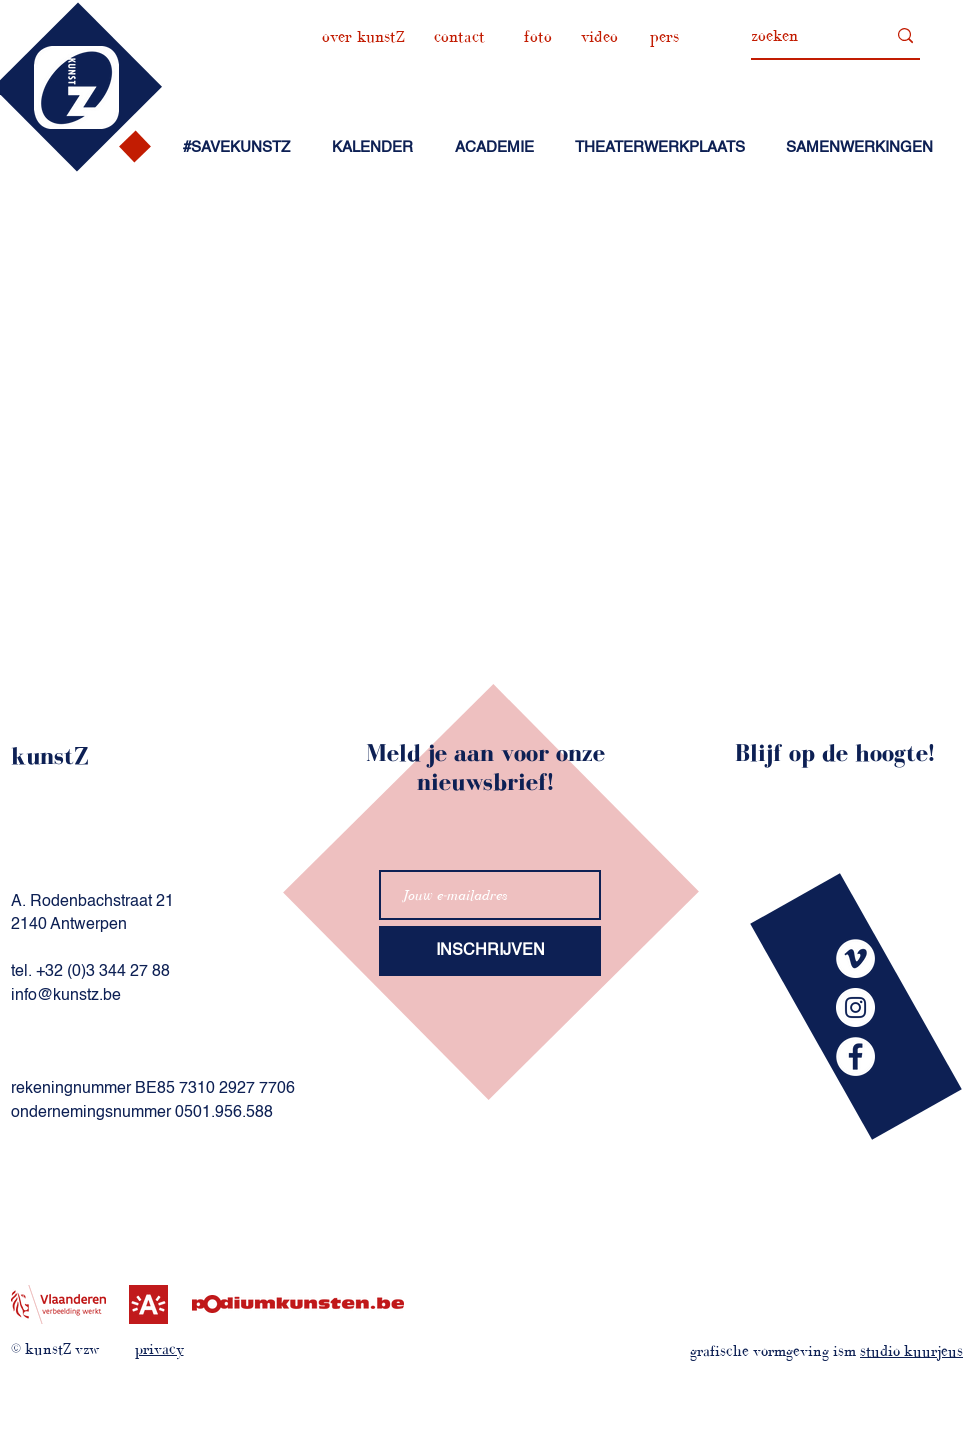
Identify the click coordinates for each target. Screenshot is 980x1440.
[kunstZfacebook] (855, 1056)
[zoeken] (803, 36)
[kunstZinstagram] (855, 1007)
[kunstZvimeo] (855, 958)
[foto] (538, 37)
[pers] (664, 37)
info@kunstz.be (66, 996)
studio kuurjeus (911, 1350)
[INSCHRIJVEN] (490, 951)
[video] (599, 37)
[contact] (459, 37)
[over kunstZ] (363, 37)
